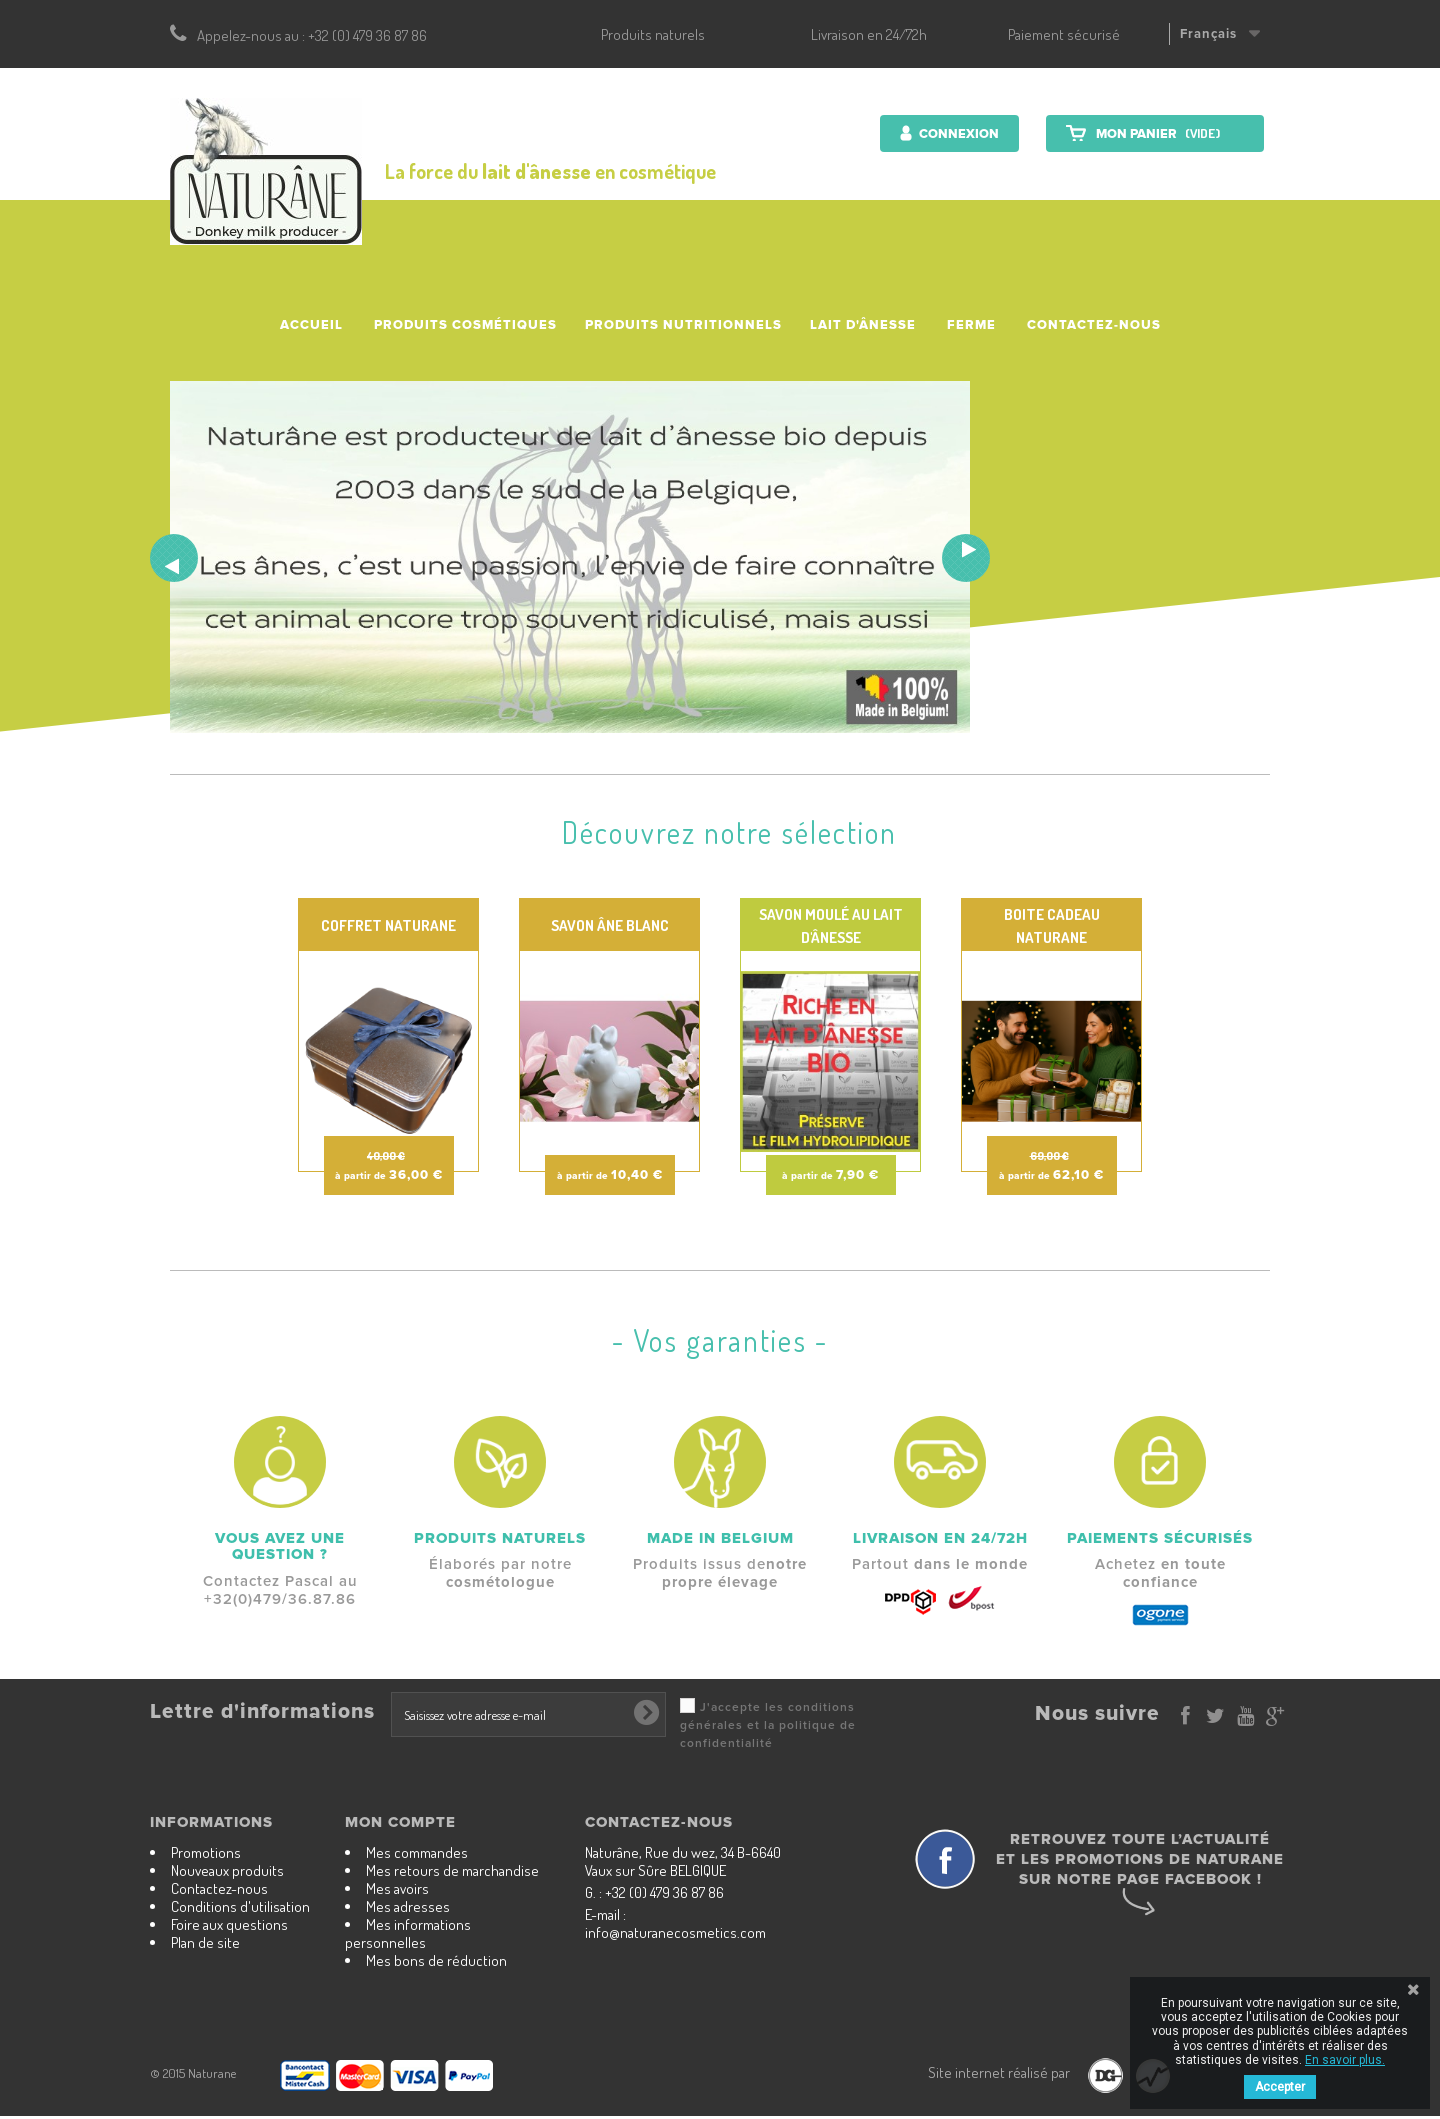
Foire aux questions (229, 1924)
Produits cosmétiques (465, 325)
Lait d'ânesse (863, 325)
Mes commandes (417, 1852)
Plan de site (205, 1942)
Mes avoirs (397, 1888)
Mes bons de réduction (436, 1960)
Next (966, 558)
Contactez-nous (1094, 325)
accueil (311, 325)
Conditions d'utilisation (240, 1906)
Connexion (957, 134)
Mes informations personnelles (408, 1933)
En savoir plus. (1345, 2060)
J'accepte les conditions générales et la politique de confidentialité (768, 1725)
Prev (174, 558)
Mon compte (400, 1822)
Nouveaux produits (227, 1870)
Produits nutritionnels (683, 325)
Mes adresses (408, 1906)
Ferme (971, 325)
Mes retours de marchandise (452, 1870)
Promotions (206, 1852)
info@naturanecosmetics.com (675, 1932)
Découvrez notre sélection (729, 832)
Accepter (1280, 2087)
